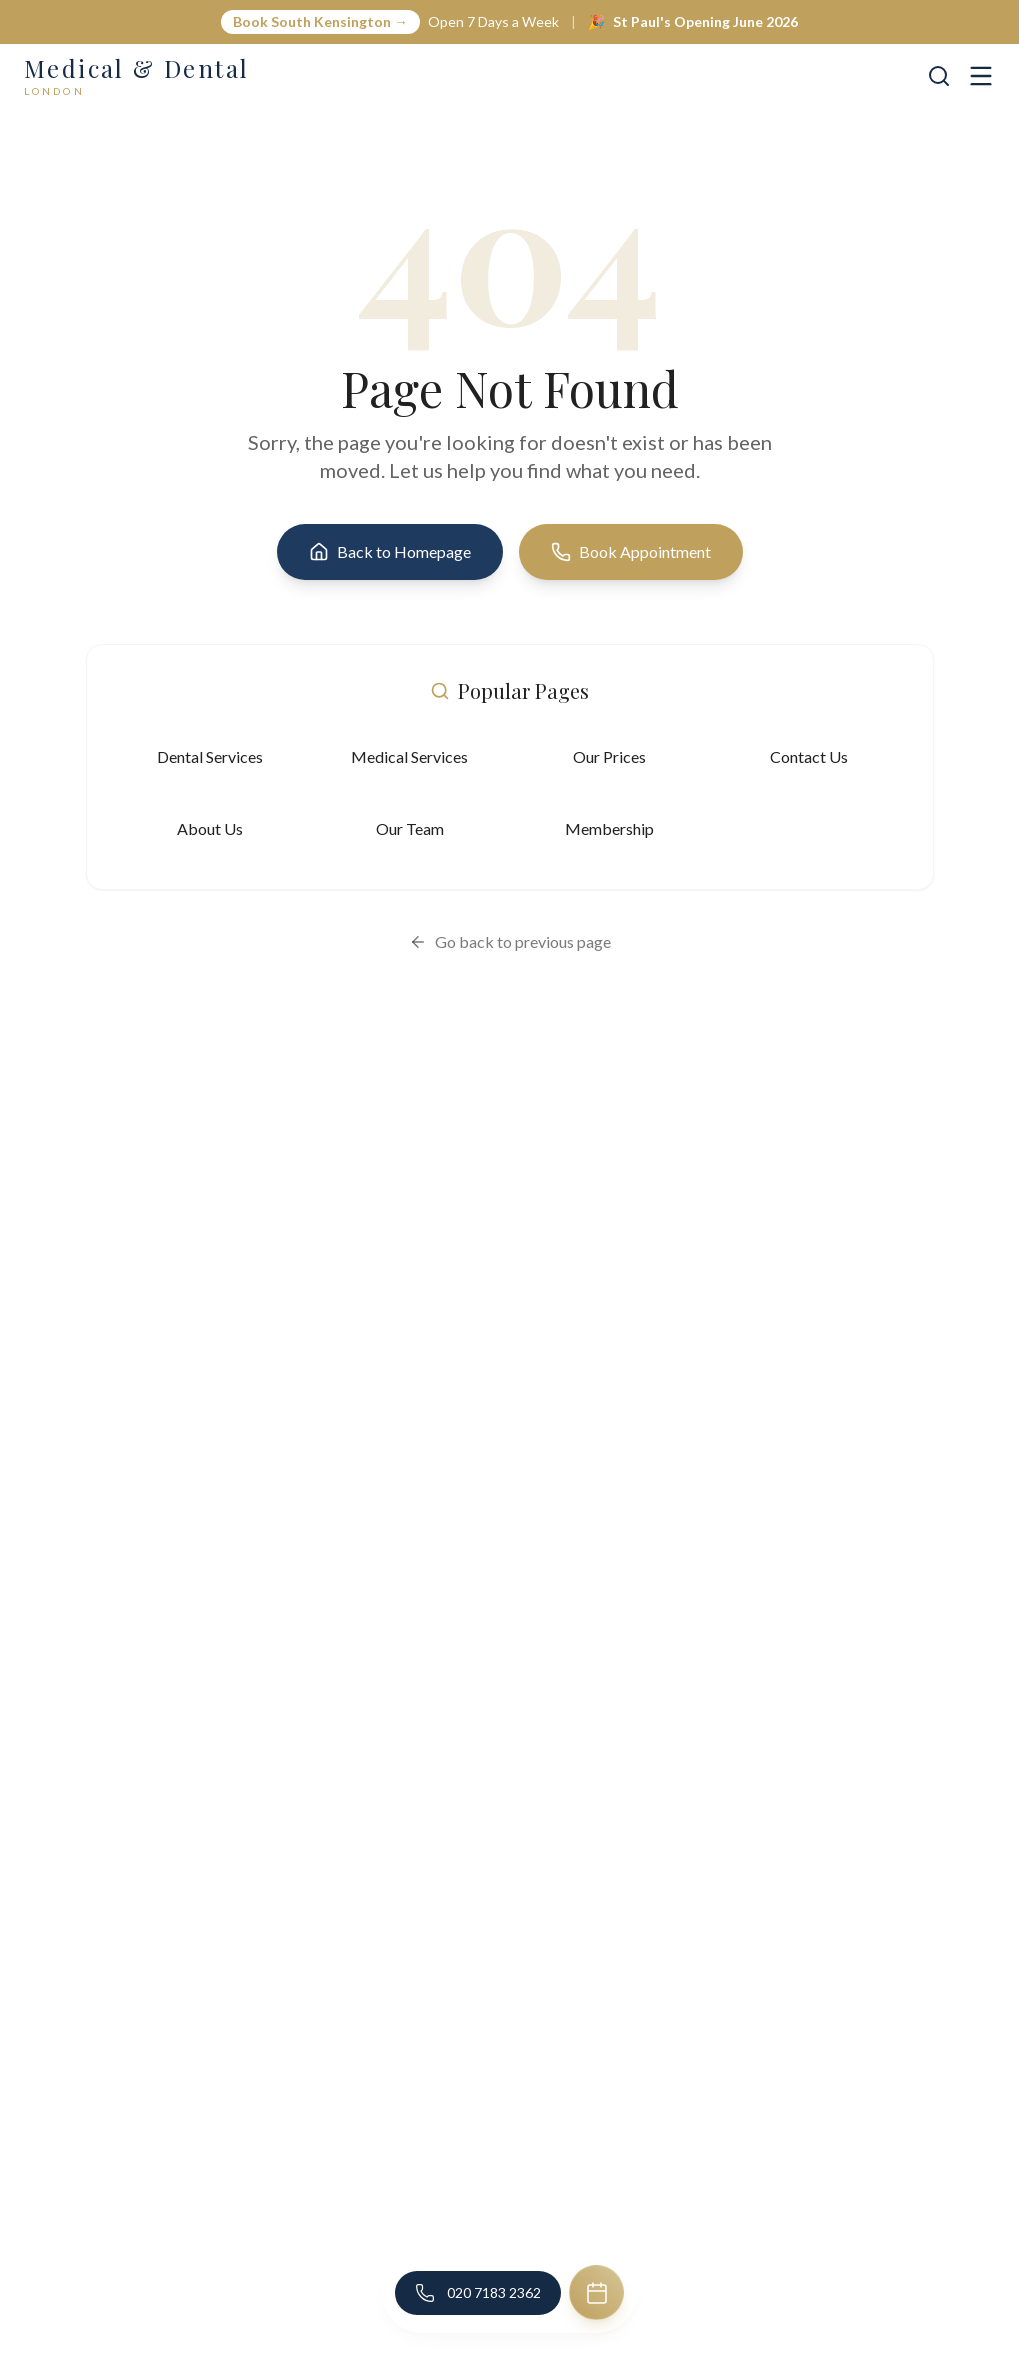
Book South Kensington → (320, 21)
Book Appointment (631, 552)
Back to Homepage (390, 552)
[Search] (939, 76)
